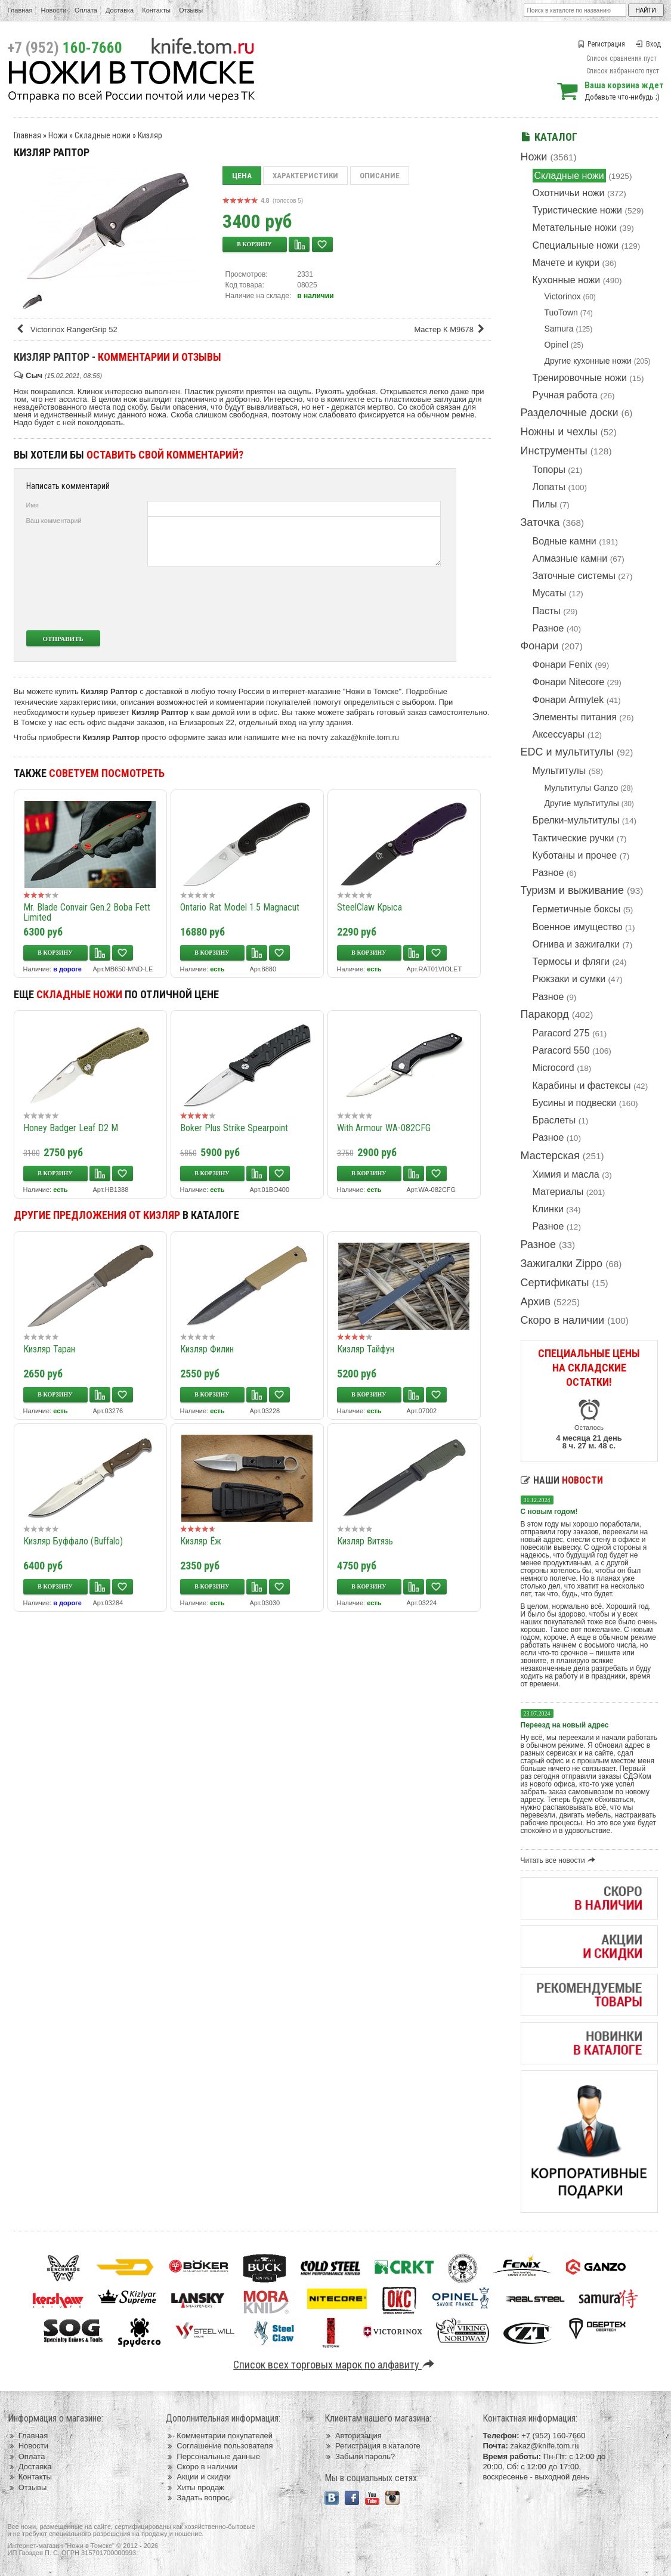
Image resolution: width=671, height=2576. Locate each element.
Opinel (556, 344)
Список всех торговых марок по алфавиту (335, 2364)
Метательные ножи (575, 227)
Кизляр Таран (49, 1349)
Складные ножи (569, 176)
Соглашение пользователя (219, 2445)
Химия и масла (566, 1174)
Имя (32, 505)
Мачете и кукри (566, 263)
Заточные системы (574, 576)
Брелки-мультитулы (576, 820)
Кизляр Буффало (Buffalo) (73, 1541)
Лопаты (549, 487)
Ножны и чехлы (559, 432)
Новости (53, 10)
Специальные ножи (576, 245)
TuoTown (561, 312)
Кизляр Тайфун (365, 1349)
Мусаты (550, 593)
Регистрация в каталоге (372, 2445)
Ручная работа (565, 395)
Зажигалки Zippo (562, 1264)
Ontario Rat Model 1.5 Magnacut (239, 907)
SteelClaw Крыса (369, 907)
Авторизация (353, 2435)
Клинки (548, 1209)
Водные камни (564, 541)
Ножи (534, 157)
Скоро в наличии (563, 1320)
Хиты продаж (195, 2487)
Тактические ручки (573, 838)
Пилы (545, 504)
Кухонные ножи (567, 280)
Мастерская (550, 1156)
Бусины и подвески (575, 1103)
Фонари (540, 646)
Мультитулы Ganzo (582, 787)
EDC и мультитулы (567, 752)
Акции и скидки (198, 2476)
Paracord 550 (561, 1050)
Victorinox (563, 296)
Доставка (120, 10)
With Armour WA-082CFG (384, 1128)
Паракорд (545, 1014)
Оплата (86, 10)
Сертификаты (555, 1283)
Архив (536, 1302)
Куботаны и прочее (575, 855)
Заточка (540, 522)
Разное (548, 628)
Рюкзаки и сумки (569, 979)
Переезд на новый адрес (565, 1725)
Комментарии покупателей (219, 2435)
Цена (242, 175)
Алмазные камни (570, 558)
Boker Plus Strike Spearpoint (234, 1128)
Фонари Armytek (568, 700)
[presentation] (352, 598)
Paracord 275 (561, 1033)
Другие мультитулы (582, 803)
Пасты (547, 611)
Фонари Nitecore (569, 682)
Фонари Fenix (562, 665)
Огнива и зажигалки (576, 944)
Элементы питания (575, 717)
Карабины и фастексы (582, 1085)
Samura (559, 328)
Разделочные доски (570, 413)
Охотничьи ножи (569, 193)
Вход (648, 44)
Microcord (553, 1068)
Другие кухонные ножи (588, 361)
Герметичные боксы (577, 909)
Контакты (156, 10)
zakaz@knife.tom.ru (364, 737)
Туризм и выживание (572, 890)
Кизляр (150, 135)
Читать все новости (560, 1860)
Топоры (549, 470)
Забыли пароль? (359, 2456)
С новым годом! (549, 1511)
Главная (20, 10)
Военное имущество (578, 927)
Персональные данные (213, 2456)
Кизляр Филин (207, 1349)
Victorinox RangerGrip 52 (66, 329)
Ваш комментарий (54, 520)
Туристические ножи (578, 210)
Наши (562, 1480)
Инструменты (554, 451)
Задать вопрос (197, 2497)
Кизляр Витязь (365, 1541)
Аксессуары (559, 734)
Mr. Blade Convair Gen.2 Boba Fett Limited (86, 912)
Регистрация (601, 44)
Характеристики (305, 175)
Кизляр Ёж (200, 1541)
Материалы (558, 1192)
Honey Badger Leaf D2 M (70, 1128)
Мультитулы (559, 771)
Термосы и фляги (571, 961)
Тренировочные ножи (580, 378)
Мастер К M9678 (451, 329)
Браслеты (554, 1120)
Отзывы (191, 10)
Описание (380, 175)
